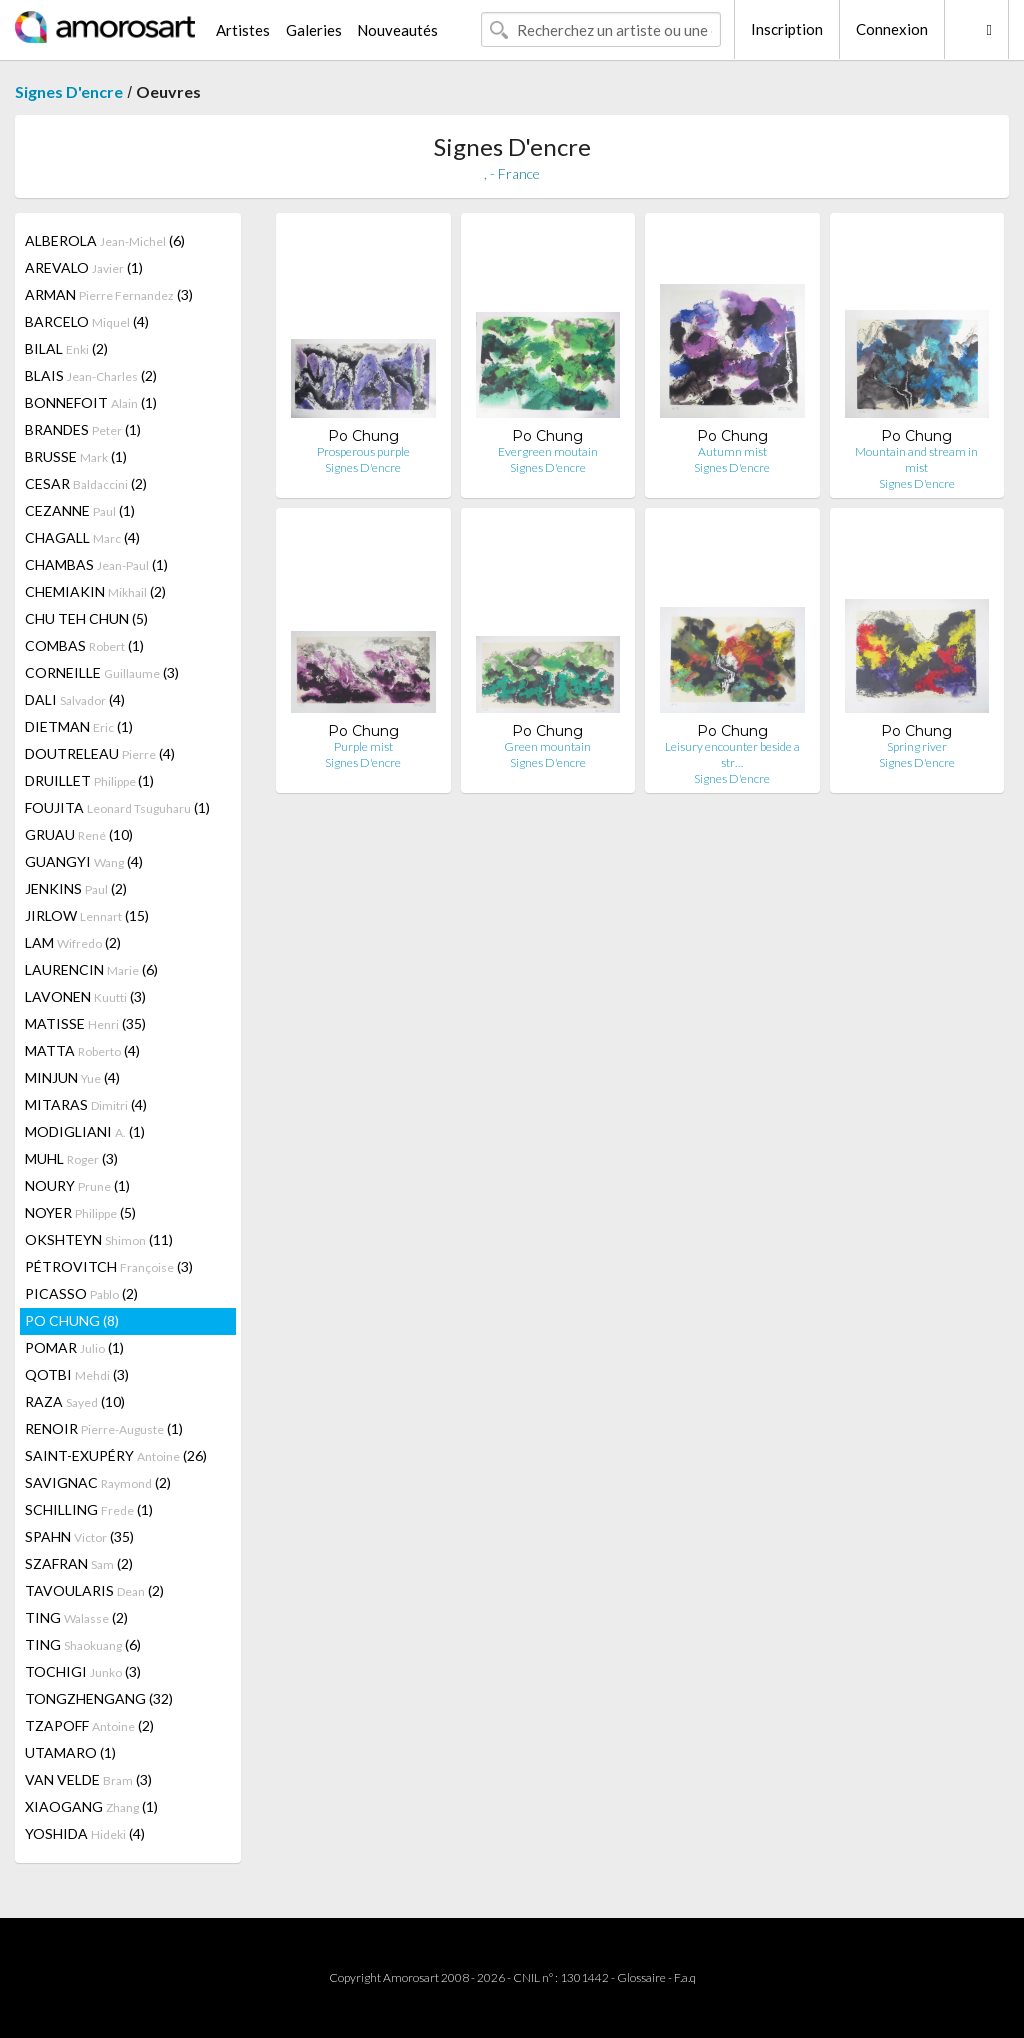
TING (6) (83, 1644)
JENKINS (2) (76, 888)
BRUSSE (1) (76, 456)
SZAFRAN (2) (79, 1563)
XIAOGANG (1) (91, 1806)
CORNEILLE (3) (102, 672)
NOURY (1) (77, 1185)
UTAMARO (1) (70, 1752)
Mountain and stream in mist (916, 459)
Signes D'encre (69, 91)
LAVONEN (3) (85, 996)
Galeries (314, 30)
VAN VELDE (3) (88, 1779)
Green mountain (547, 746)
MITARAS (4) (86, 1104)
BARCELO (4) (87, 321)
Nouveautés (397, 30)
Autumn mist (732, 451)
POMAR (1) (74, 1347)
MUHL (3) (71, 1158)
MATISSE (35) (85, 1023)
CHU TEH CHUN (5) (86, 618)
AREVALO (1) (84, 267)
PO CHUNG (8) (72, 1320)
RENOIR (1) (104, 1428)
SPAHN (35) (79, 1536)
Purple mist (363, 746)
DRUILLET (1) (89, 780)
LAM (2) (73, 942)
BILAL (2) (66, 348)
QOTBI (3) (77, 1374)
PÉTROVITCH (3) (109, 1266)
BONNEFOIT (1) (91, 402)
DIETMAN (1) (79, 726)
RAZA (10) (75, 1401)
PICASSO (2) (81, 1293)
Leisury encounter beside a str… (732, 754)
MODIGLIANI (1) (85, 1131)
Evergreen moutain (548, 451)
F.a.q (685, 1977)
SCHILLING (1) (89, 1509)
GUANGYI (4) (84, 861)
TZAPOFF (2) (89, 1725)
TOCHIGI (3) (83, 1671)
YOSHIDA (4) (85, 1833)
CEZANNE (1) (80, 510)
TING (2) (76, 1617)
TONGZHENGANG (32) (99, 1698)
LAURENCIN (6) (91, 969)
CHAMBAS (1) (96, 564)
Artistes (243, 30)
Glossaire (641, 1977)
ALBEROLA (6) (105, 240)
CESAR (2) (86, 483)
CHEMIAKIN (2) (95, 591)
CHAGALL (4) (82, 537)
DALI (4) (75, 699)
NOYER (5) (80, 1212)
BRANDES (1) (83, 429)
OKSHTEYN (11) (99, 1239)
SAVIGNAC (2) (98, 1482)
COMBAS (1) (84, 645)
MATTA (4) (82, 1050)
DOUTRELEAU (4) (100, 753)
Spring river (917, 746)
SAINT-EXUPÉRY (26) (116, 1455)
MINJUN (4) (72, 1077)
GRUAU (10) (79, 834)
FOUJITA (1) (117, 807)
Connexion (892, 29)
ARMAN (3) (109, 294)
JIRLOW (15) (87, 915)
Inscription (787, 29)
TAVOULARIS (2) (94, 1590)
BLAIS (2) (91, 375)
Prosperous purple (363, 451)
